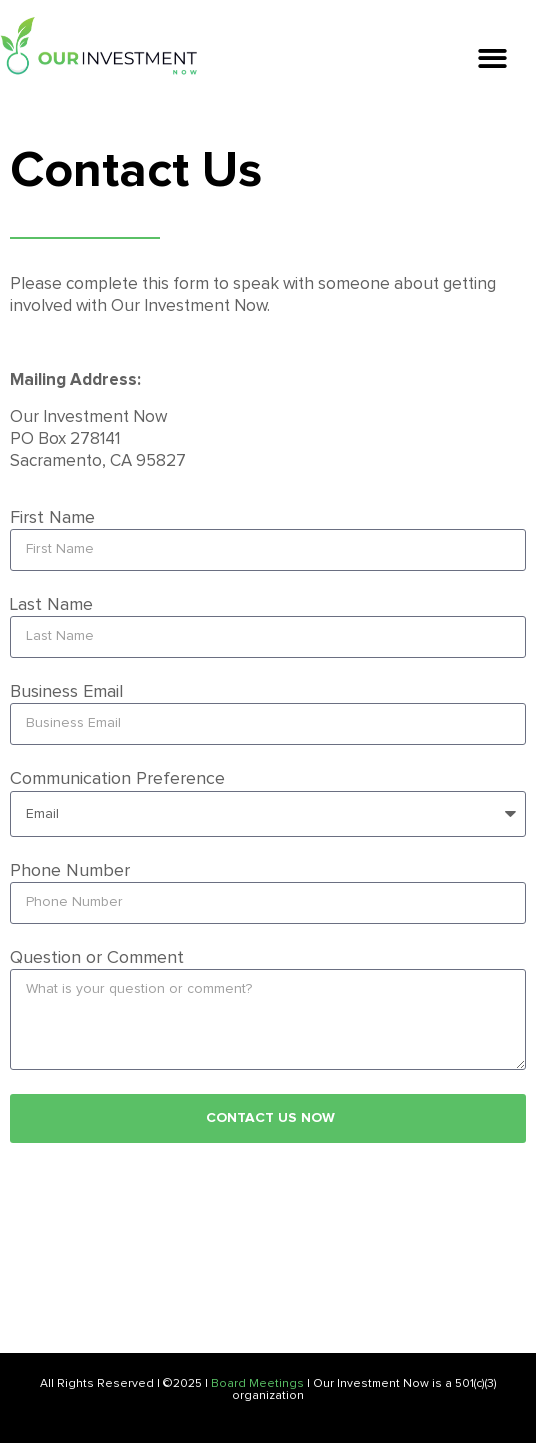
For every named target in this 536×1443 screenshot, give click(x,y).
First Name (52, 518)
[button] (492, 58)
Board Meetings (257, 1384)
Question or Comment (97, 958)
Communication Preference (117, 779)
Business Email (66, 692)
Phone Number (70, 871)
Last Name (51, 605)
